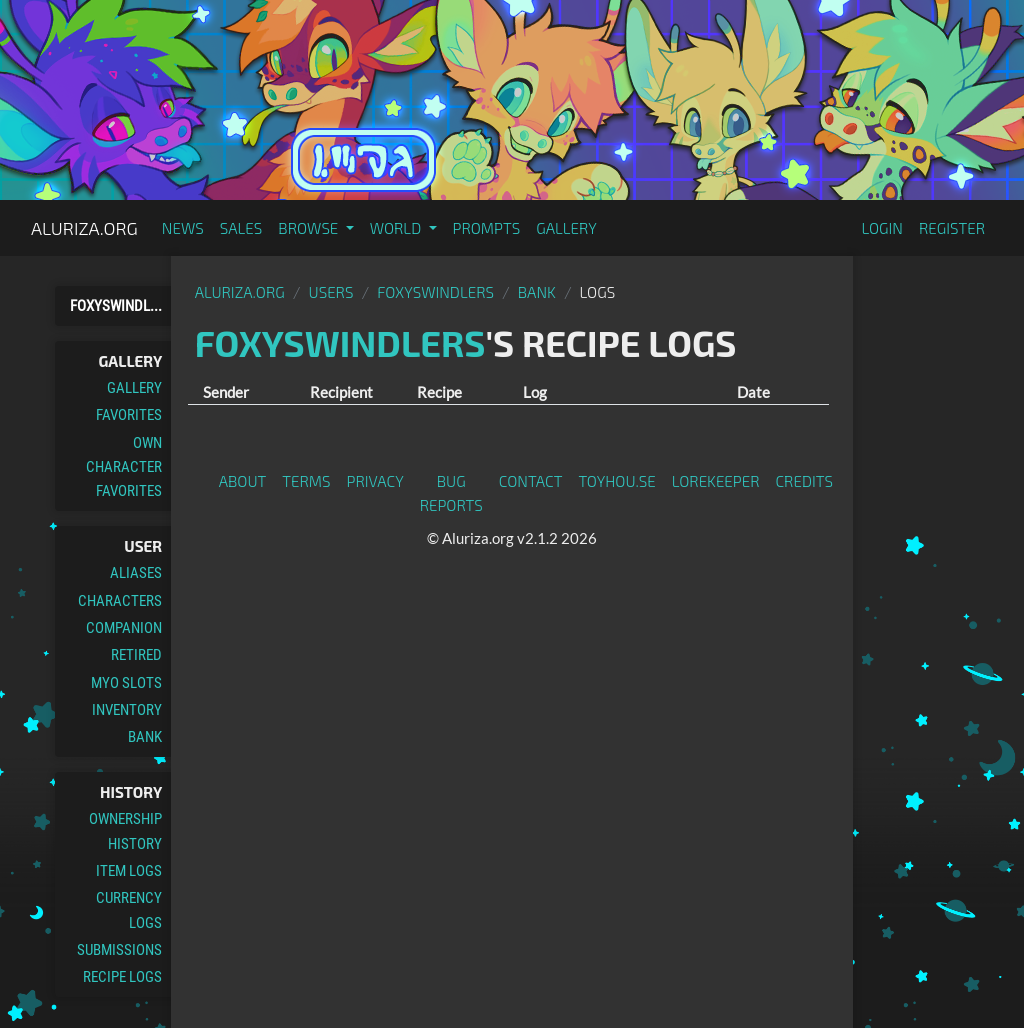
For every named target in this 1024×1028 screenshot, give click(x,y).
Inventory (127, 710)
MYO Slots (126, 683)
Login (882, 228)
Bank (145, 737)
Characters (120, 601)
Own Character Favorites (124, 467)
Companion (124, 628)
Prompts (487, 228)
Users (331, 292)
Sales (241, 228)
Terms (306, 481)
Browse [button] (309, 228)
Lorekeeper (716, 481)
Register (952, 228)
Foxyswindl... (116, 306)
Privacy (375, 481)
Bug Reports (451, 493)
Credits (805, 481)
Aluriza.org (84, 228)
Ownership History (125, 831)
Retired (136, 655)
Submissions (119, 950)
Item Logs (129, 871)
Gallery (566, 228)
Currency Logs (129, 910)
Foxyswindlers (435, 292)
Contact (531, 481)
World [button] (397, 228)
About (243, 481)
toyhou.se (616, 481)
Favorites (129, 415)
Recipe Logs (122, 977)
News (183, 228)
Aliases (136, 573)
